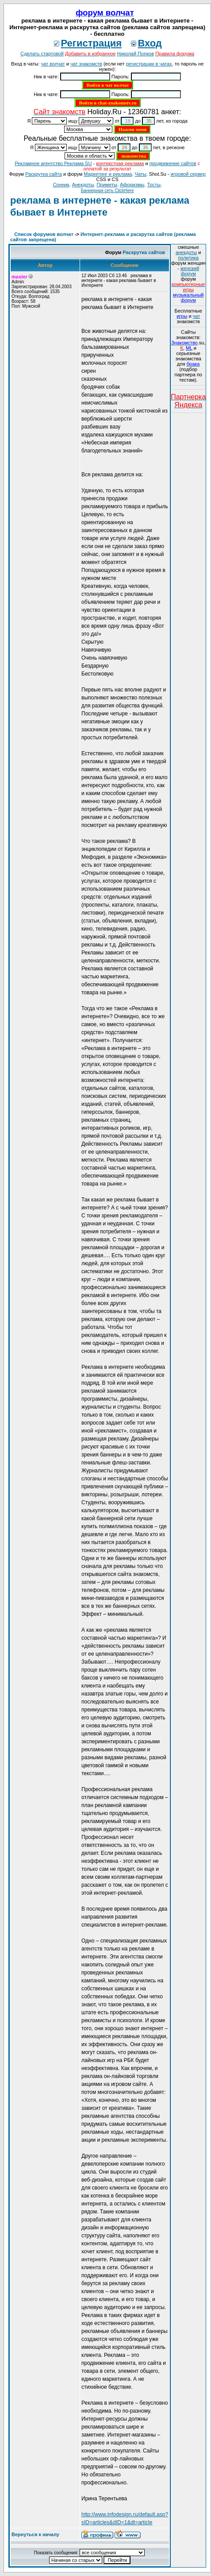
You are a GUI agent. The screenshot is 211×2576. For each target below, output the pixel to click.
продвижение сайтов (173, 163)
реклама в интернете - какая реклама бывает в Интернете (99, 206)
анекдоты (186, 252)
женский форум (189, 271)
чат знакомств (86, 63)
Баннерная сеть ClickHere (107, 190)
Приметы (106, 184)
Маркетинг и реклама (108, 174)
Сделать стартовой (42, 53)
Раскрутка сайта (43, 174)
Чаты (140, 174)
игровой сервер (188, 174)
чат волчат (53, 63)
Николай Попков (135, 53)
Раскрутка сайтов (144, 252)
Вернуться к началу (35, 2534)
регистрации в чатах (149, 63)
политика (188, 257)
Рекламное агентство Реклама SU (53, 163)
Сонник (61, 184)
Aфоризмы (132, 184)
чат (196, 316)
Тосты (153, 184)
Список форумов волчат (43, 234)
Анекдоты (83, 184)
